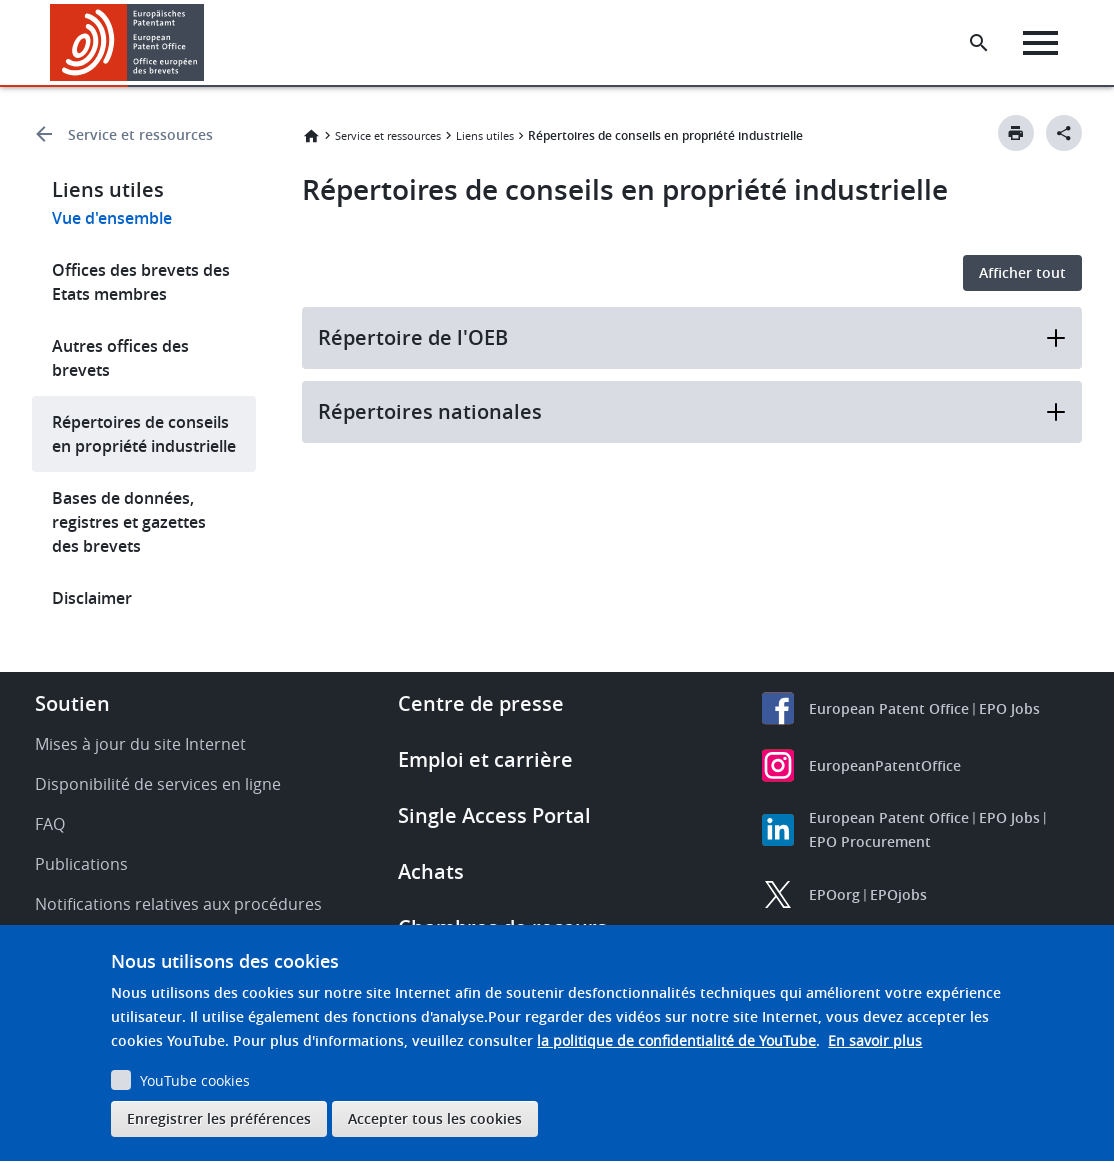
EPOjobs (898, 894)
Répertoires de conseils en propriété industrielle (144, 434)
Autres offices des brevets (120, 358)
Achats (431, 871)
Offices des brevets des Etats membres (141, 282)
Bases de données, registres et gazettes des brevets (129, 522)
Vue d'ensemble (112, 218)
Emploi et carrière (485, 759)
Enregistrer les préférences (219, 1118)
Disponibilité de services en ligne (158, 784)
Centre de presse (481, 703)
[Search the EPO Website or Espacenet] (979, 43)
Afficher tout (1022, 272)
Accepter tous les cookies (435, 1118)
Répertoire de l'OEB (692, 337)
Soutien (72, 703)
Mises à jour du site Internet (140, 744)
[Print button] (1016, 133)
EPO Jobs (1009, 708)
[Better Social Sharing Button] (1064, 133)
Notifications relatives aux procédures (178, 904)
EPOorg (834, 894)
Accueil (311, 136)
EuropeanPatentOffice (885, 765)
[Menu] (1040, 43)
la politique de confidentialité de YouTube (676, 1040)
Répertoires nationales (692, 411)
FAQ (50, 824)
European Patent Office (889, 708)
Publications (81, 864)
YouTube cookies (195, 1080)
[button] (207, 43)
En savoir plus (875, 1040)
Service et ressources (140, 134)
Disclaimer (92, 598)
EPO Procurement (870, 841)
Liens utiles (485, 135)
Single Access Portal (494, 815)
